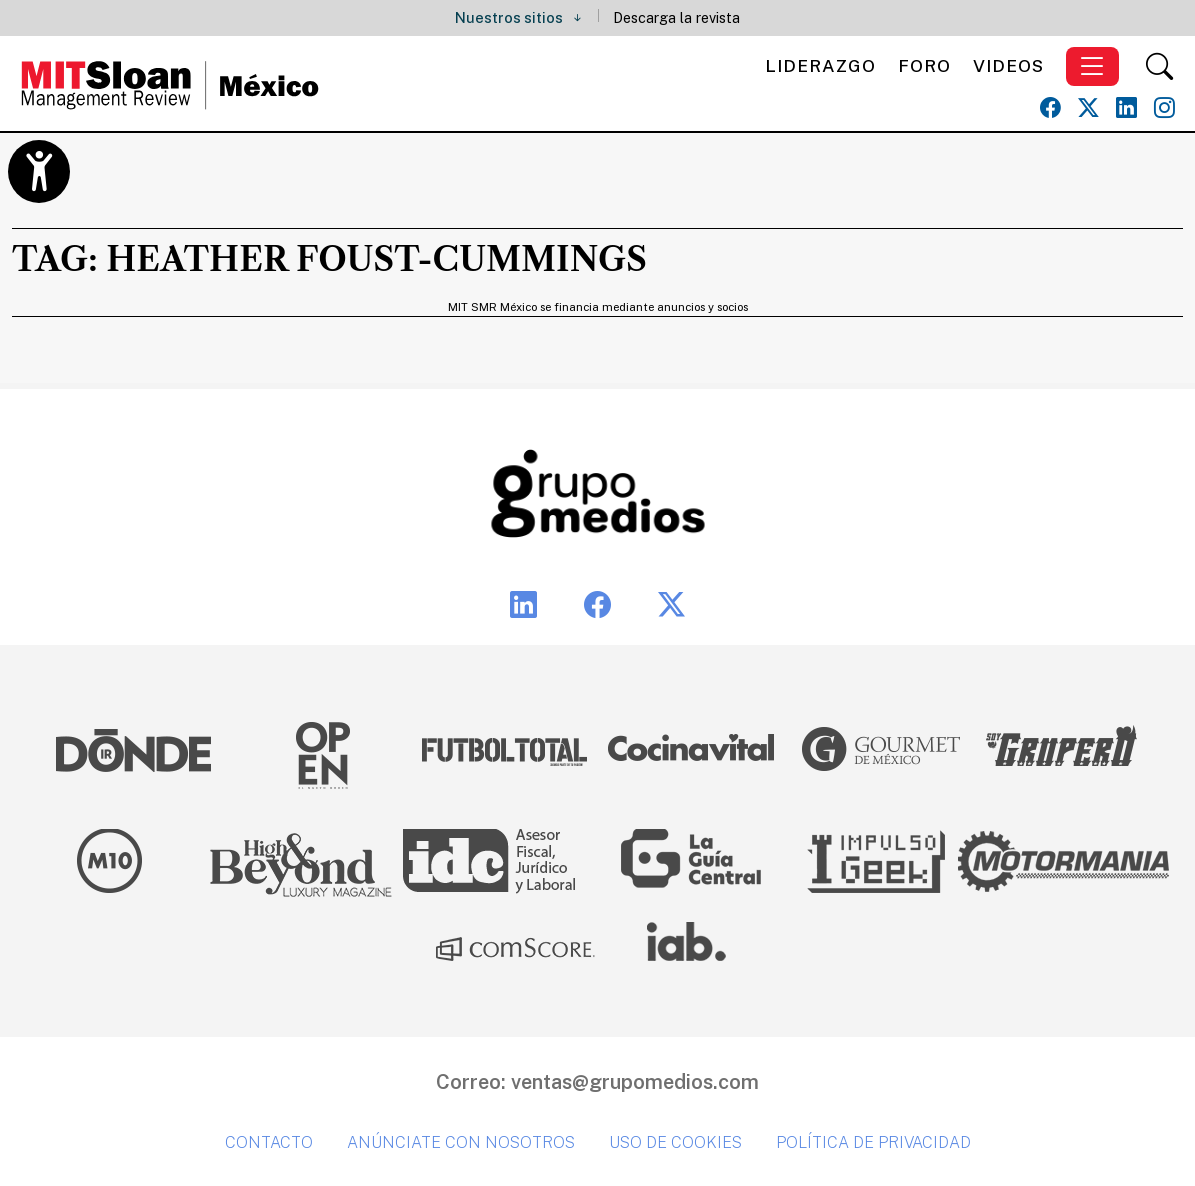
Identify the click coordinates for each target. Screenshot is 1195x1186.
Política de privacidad (873, 1142)
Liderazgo (820, 65)
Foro (924, 65)
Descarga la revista (676, 17)
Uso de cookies (675, 1142)
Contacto (269, 1142)
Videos (1008, 65)
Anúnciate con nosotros (461, 1142)
